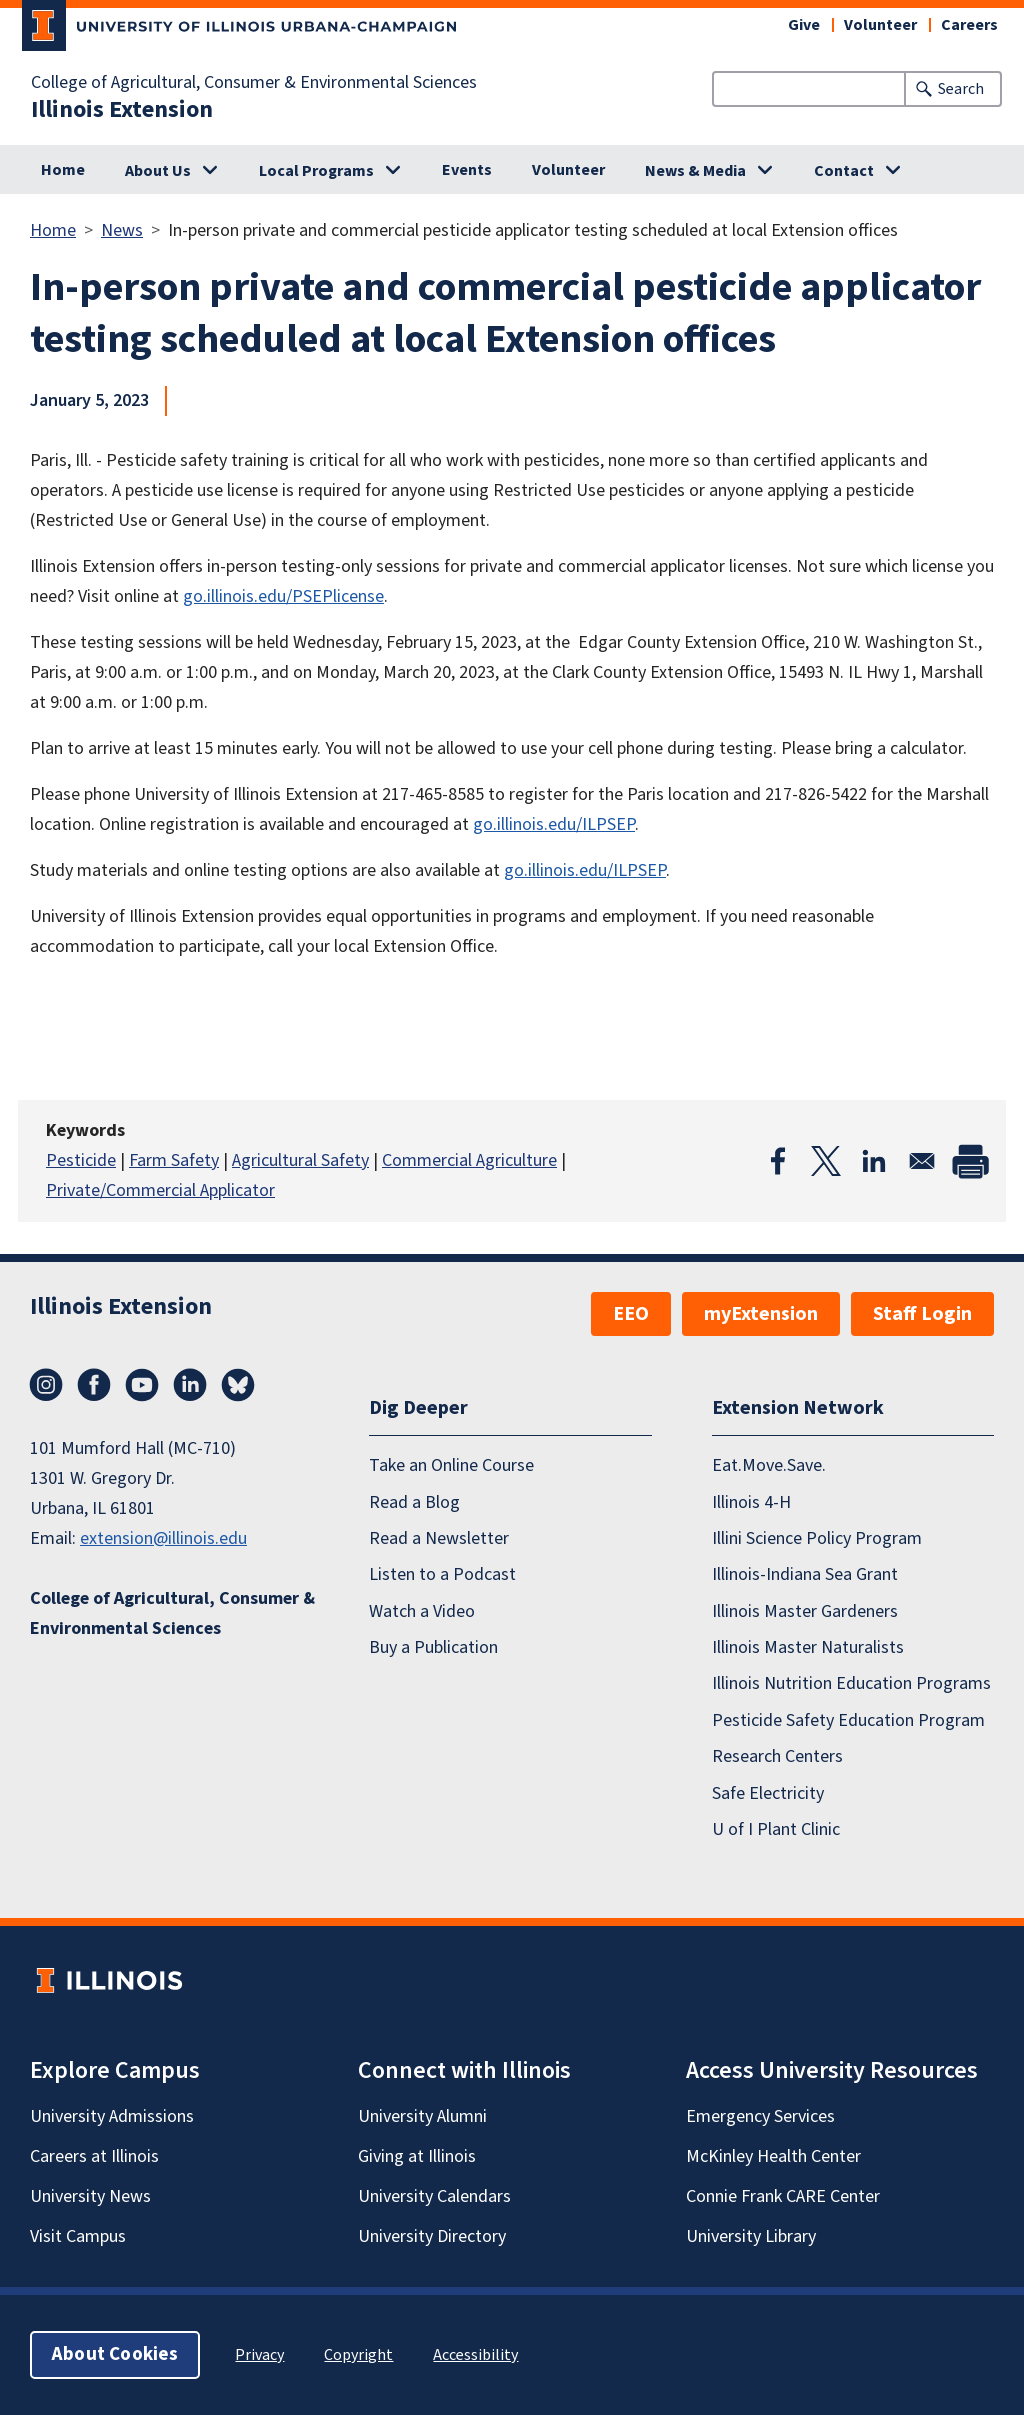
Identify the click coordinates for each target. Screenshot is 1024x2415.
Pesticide (81, 1160)
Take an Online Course (451, 1465)
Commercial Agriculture (469, 1160)
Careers (969, 25)
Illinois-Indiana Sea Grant (805, 1574)
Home (63, 170)
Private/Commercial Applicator (160, 1190)
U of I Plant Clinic (776, 1829)
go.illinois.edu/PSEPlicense (283, 596)
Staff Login (922, 1314)
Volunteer (880, 25)
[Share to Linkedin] (874, 1161)
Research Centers (777, 1756)
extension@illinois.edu (163, 1538)
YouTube (142, 1385)
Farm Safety (174, 1160)
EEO (631, 1314)
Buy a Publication (433, 1647)
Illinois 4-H (751, 1502)
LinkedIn (190, 1385)
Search (961, 89)
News (122, 230)
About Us (158, 171)
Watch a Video (422, 1611)
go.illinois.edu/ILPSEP (554, 824)
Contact (844, 171)
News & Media (695, 171)
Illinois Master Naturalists (808, 1647)
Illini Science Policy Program (817, 1538)
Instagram (46, 1385)
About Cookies (115, 2354)
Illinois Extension (122, 110)
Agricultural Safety (300, 1160)
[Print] (970, 1161)
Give (804, 25)
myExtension (761, 1314)
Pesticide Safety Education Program (848, 1720)
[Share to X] (826, 1161)
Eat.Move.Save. (769, 1465)
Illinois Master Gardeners (805, 1611)
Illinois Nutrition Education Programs (851, 1683)
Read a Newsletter (439, 1538)
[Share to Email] (922, 1161)
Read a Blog (414, 1502)
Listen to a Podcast (442, 1574)
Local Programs (316, 171)
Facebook (94, 1385)
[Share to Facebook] (778, 1161)
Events (467, 170)
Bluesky (238, 1385)
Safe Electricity (768, 1793)
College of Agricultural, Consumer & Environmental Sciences (254, 83)
